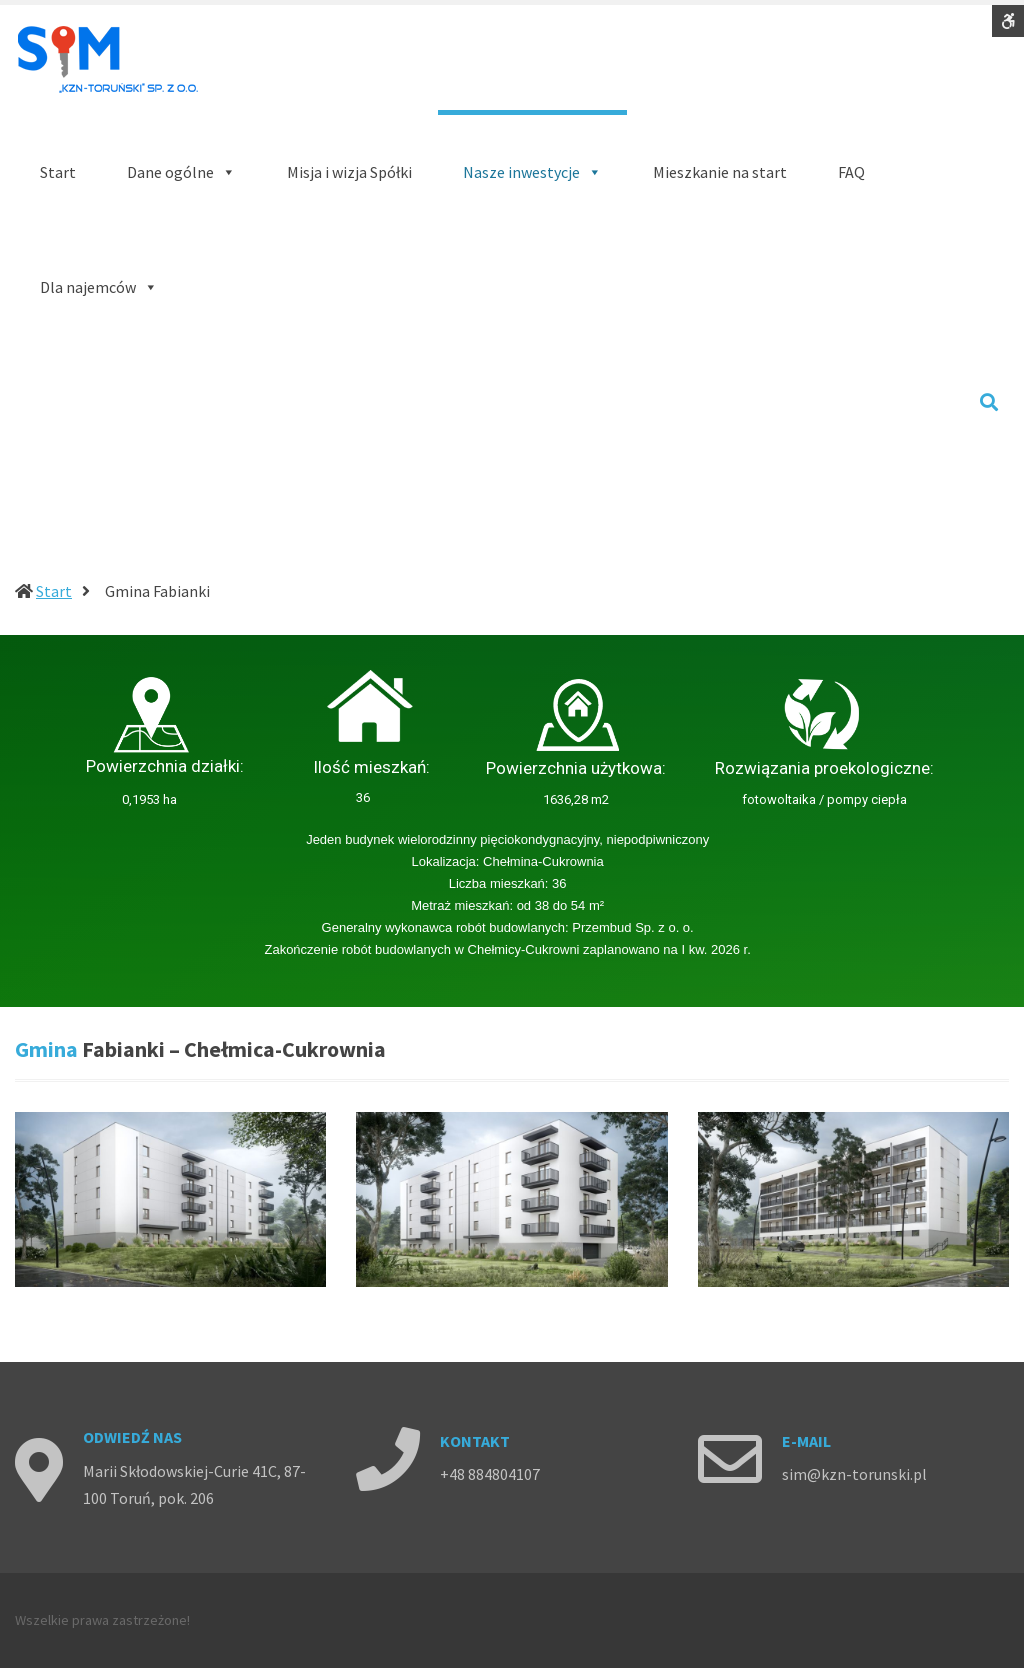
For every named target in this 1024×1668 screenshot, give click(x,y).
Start (54, 591)
